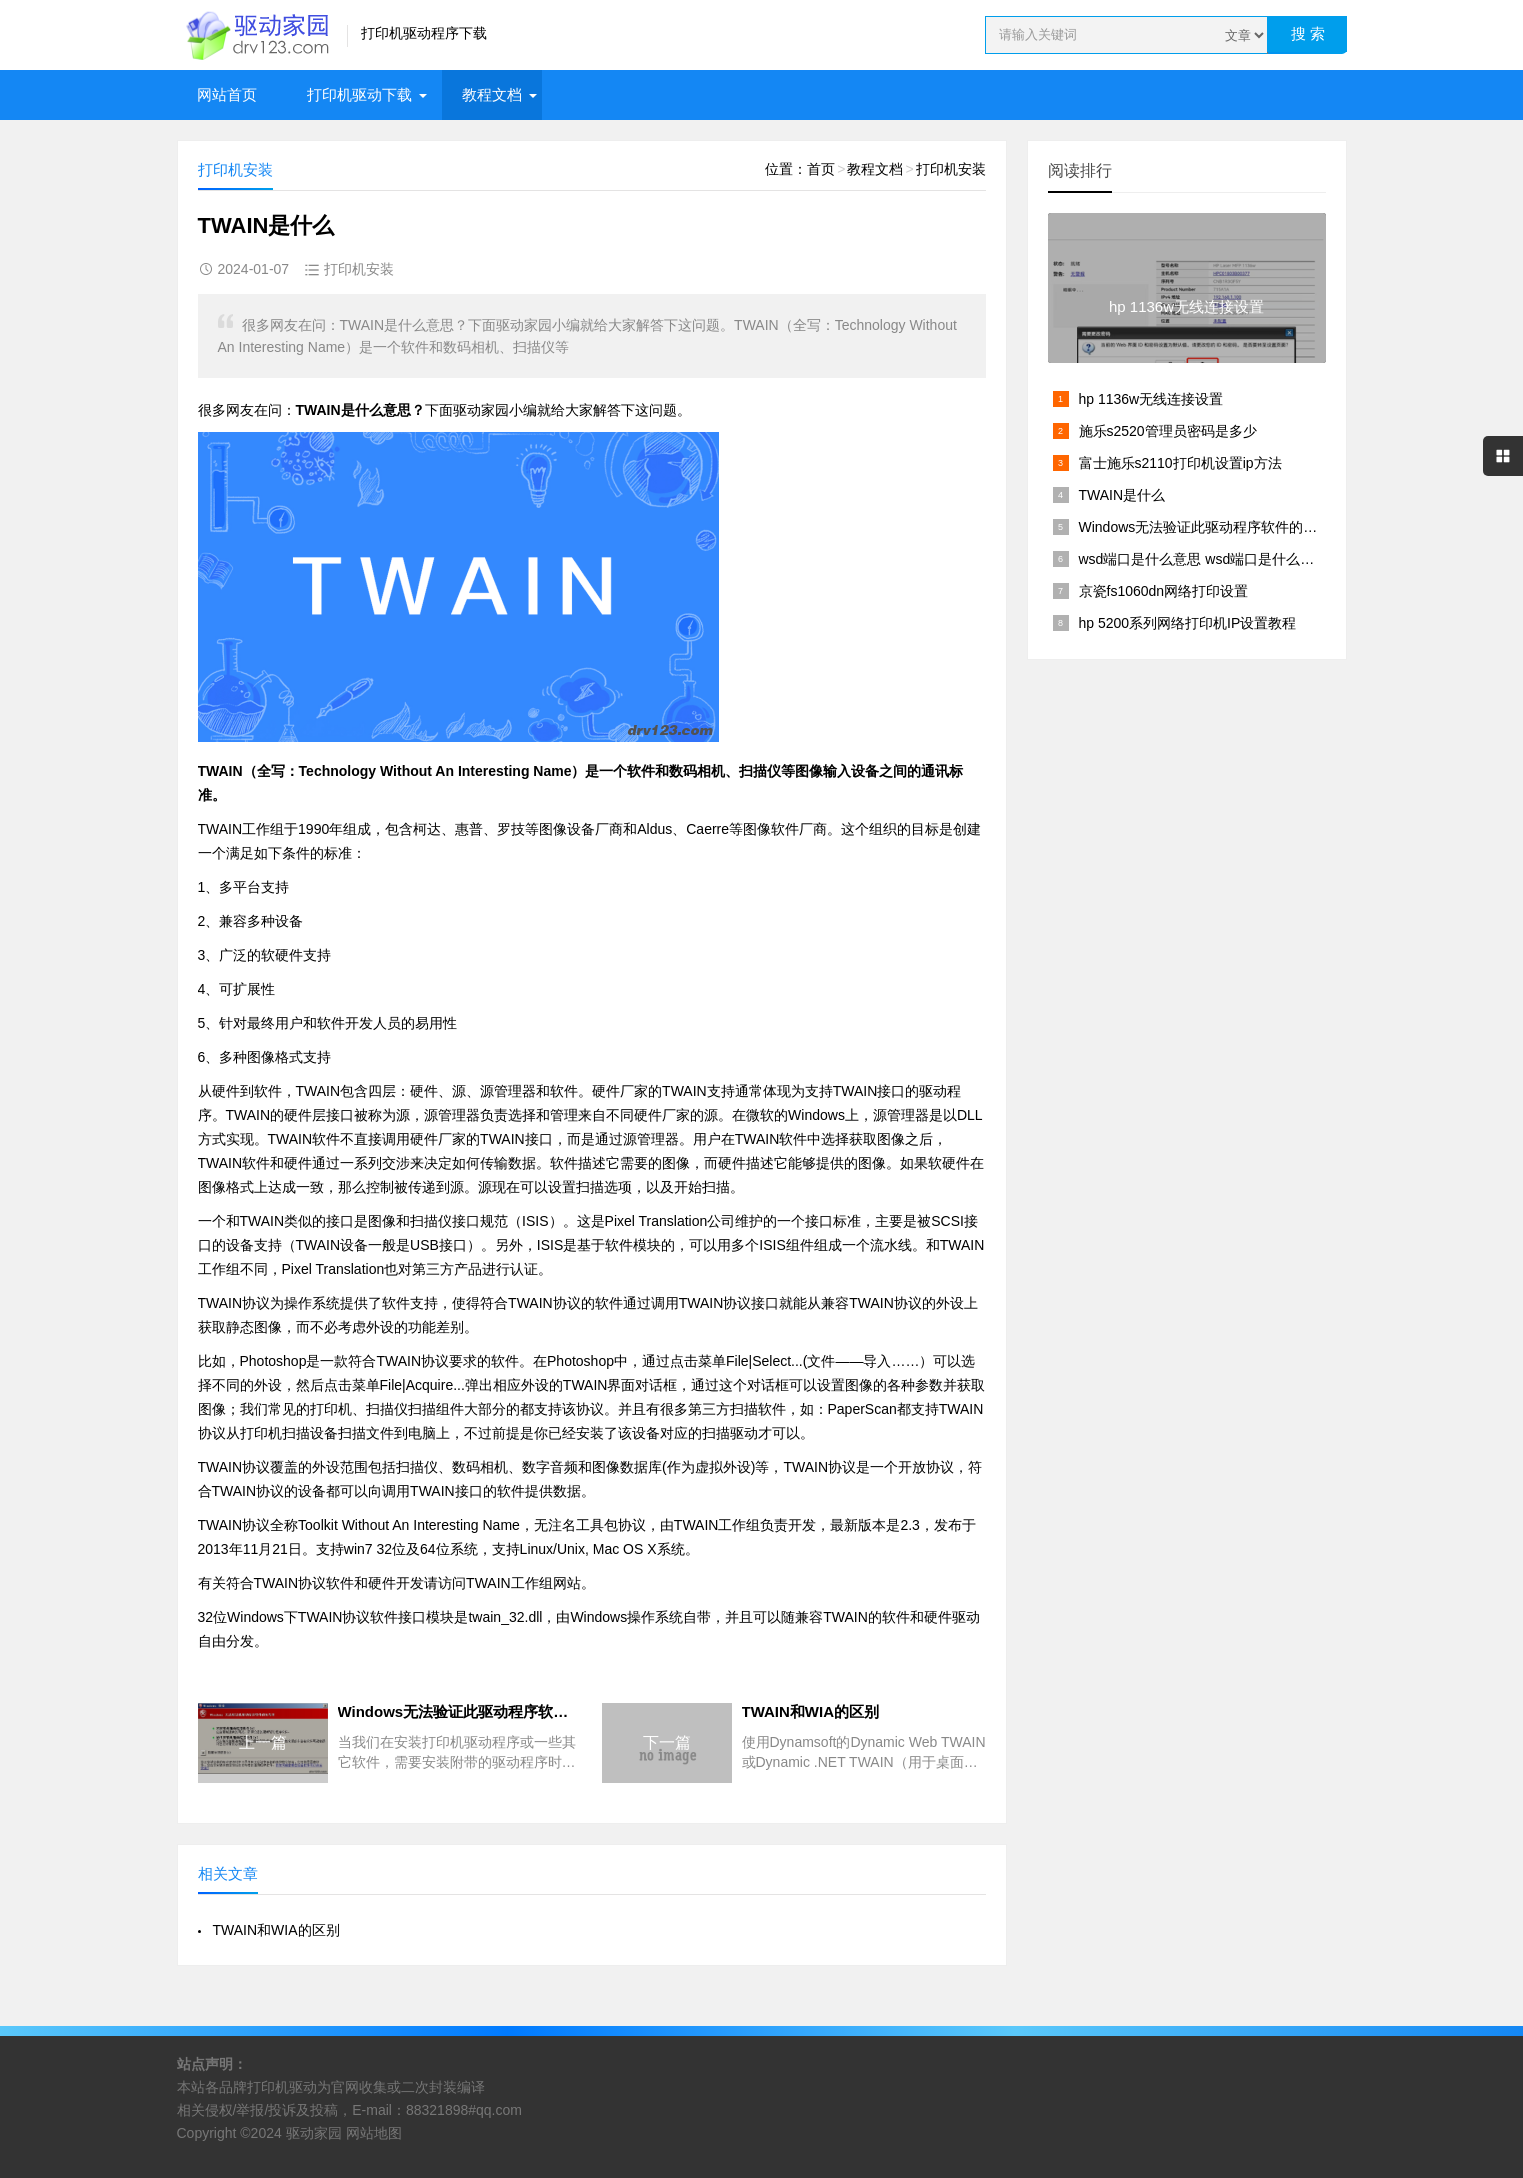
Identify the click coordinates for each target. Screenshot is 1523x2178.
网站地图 (374, 2133)
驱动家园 (314, 2133)
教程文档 (492, 94)
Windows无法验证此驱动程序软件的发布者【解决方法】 (1254, 527)
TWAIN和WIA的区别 (276, 1930)
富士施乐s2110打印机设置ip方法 (1180, 463)
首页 (821, 169)
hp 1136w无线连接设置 (1151, 399)
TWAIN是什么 (1122, 495)
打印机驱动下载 (359, 94)
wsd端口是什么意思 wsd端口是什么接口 (1204, 559)
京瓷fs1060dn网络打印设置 (1164, 591)
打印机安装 (951, 169)
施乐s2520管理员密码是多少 (1168, 431)
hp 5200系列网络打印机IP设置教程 (1188, 623)
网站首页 (227, 94)
